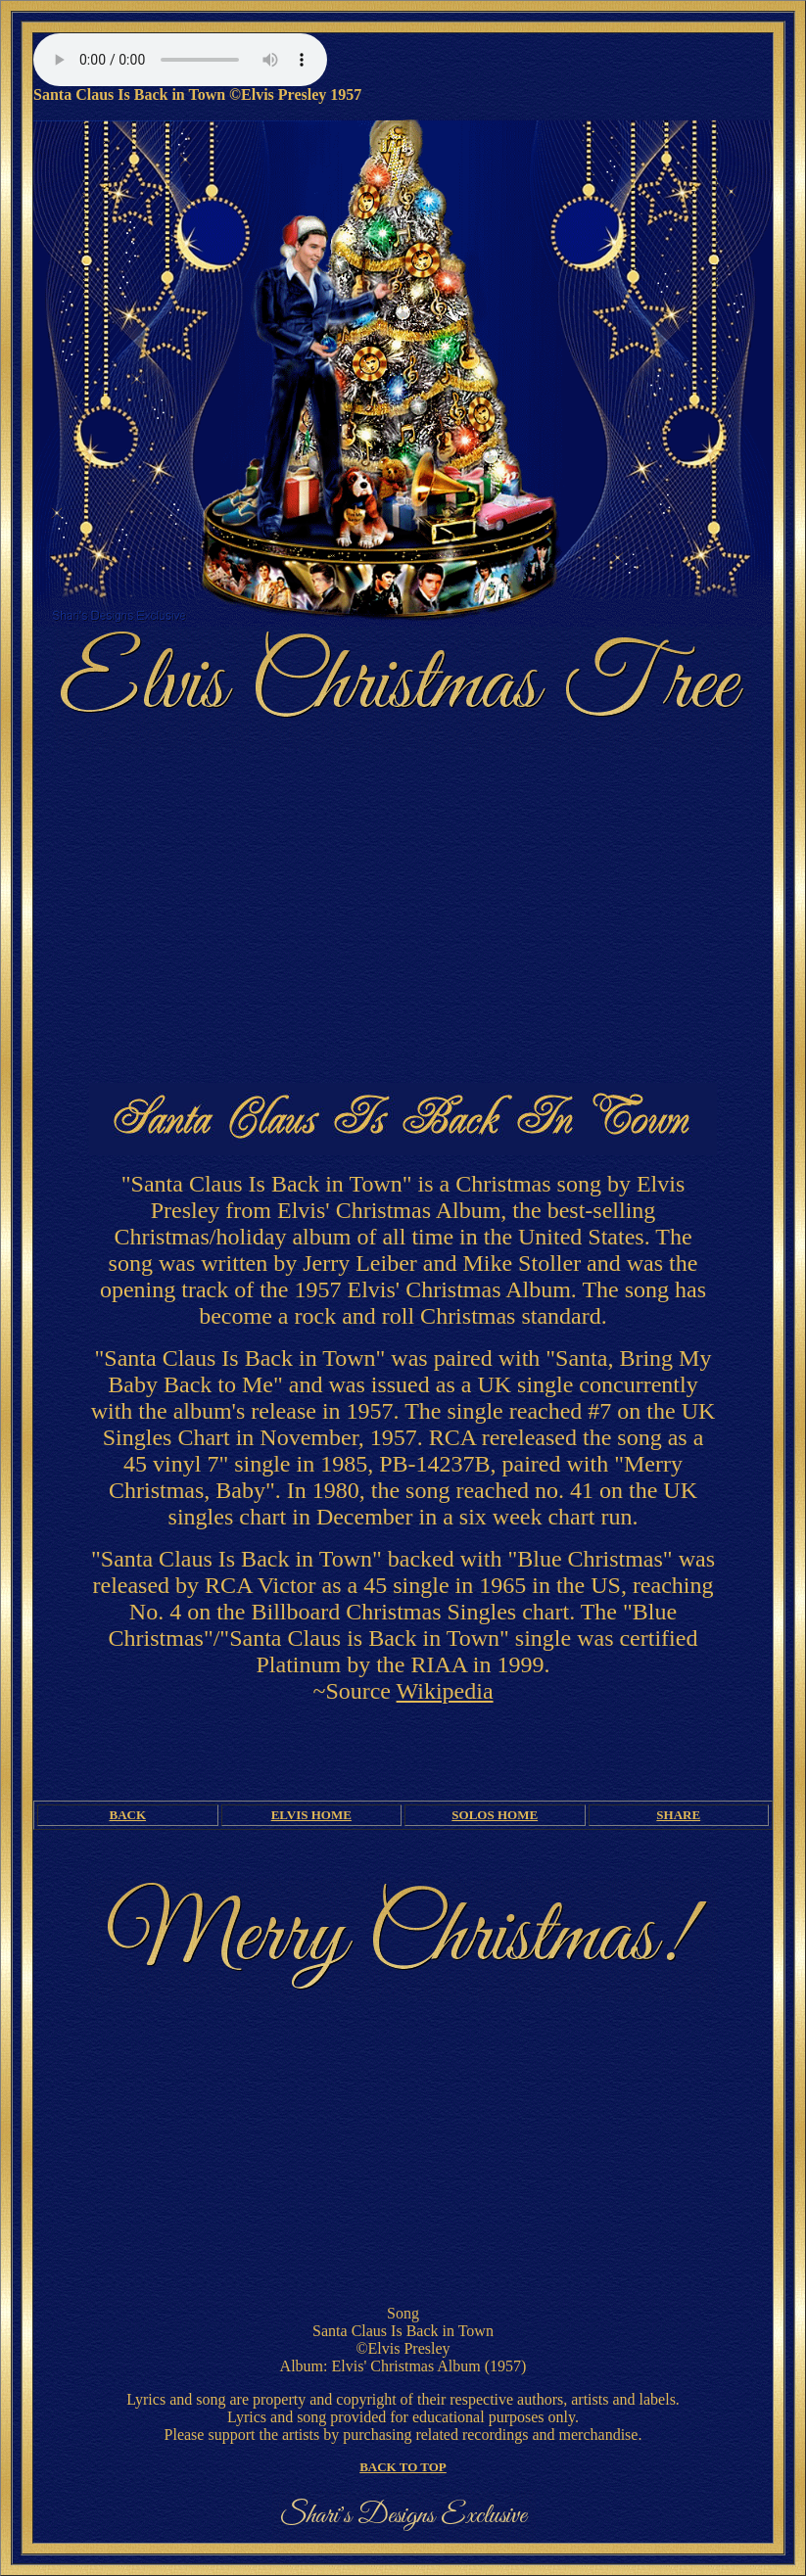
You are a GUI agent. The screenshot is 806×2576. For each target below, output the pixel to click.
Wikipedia (445, 1691)
